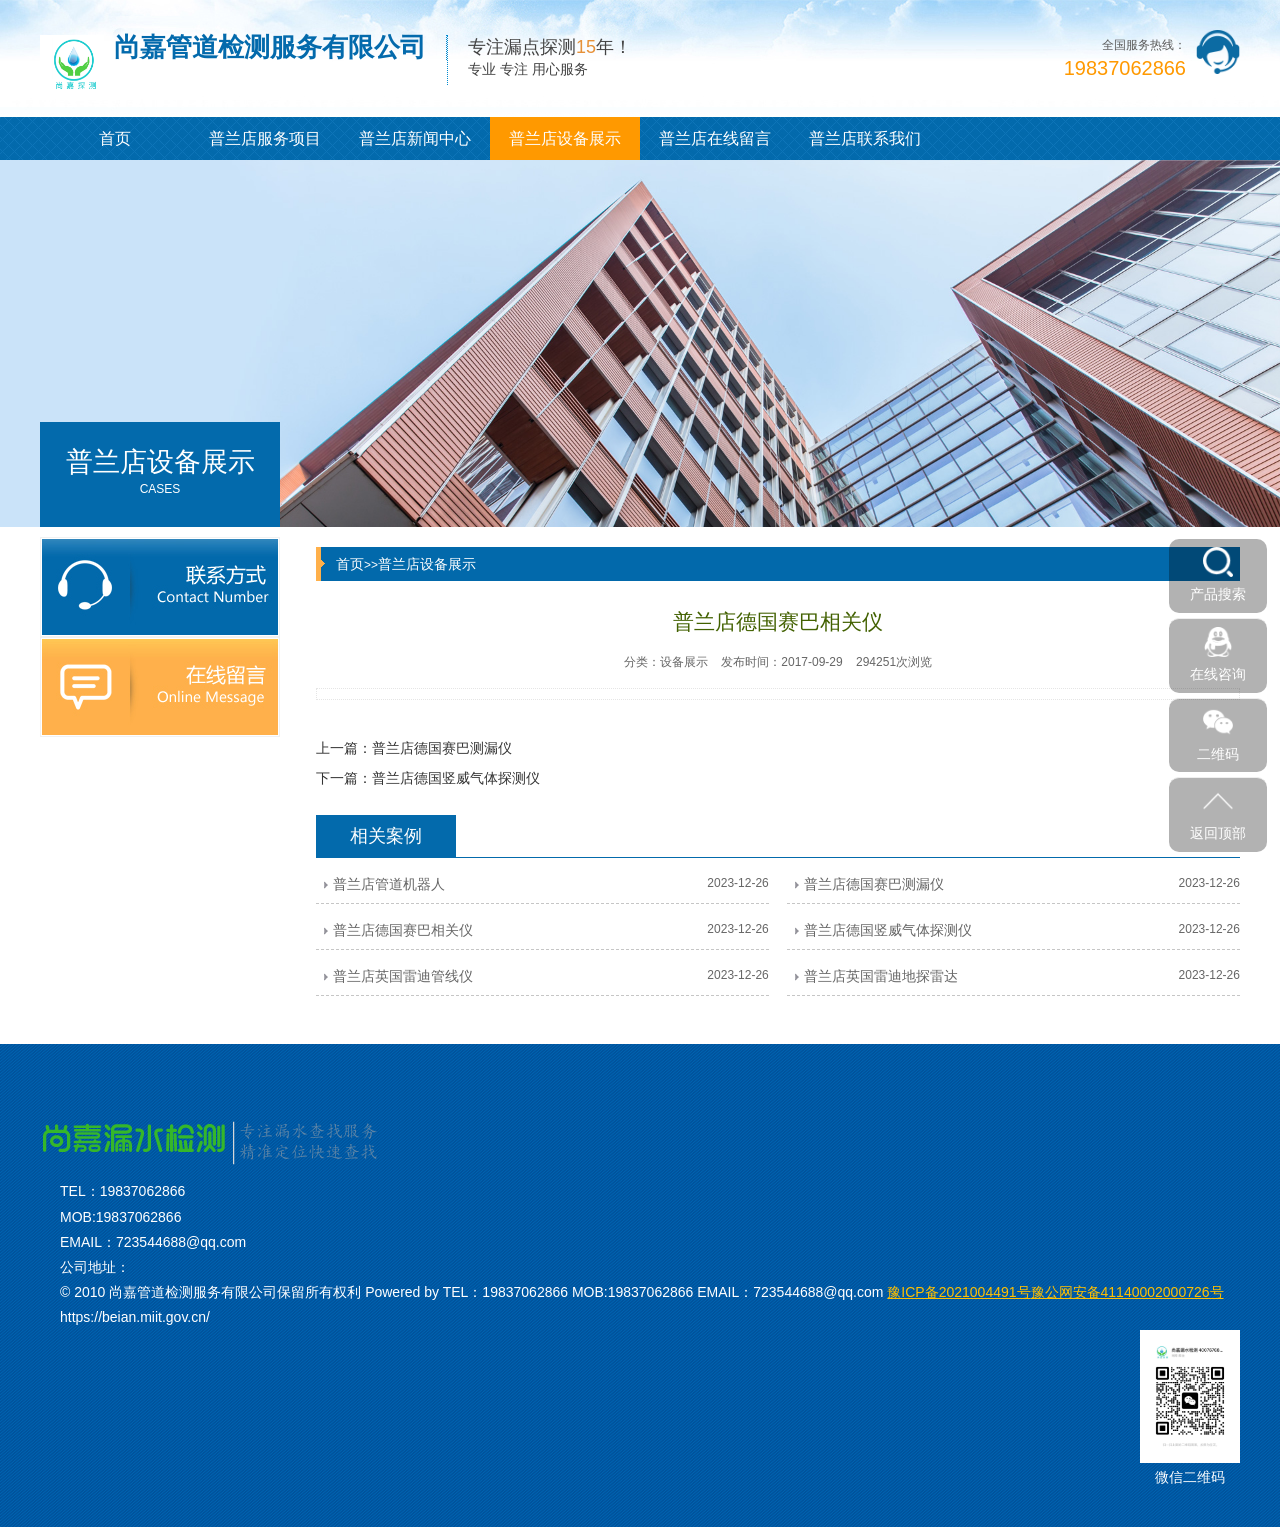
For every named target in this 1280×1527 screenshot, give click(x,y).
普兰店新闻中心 (415, 138)
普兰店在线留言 (715, 138)
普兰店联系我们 (865, 138)
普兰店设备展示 (565, 138)
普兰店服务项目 (265, 138)
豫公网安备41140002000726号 (1055, 1292)
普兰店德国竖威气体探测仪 (456, 778)
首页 (115, 138)
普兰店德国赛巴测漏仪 (442, 748)
